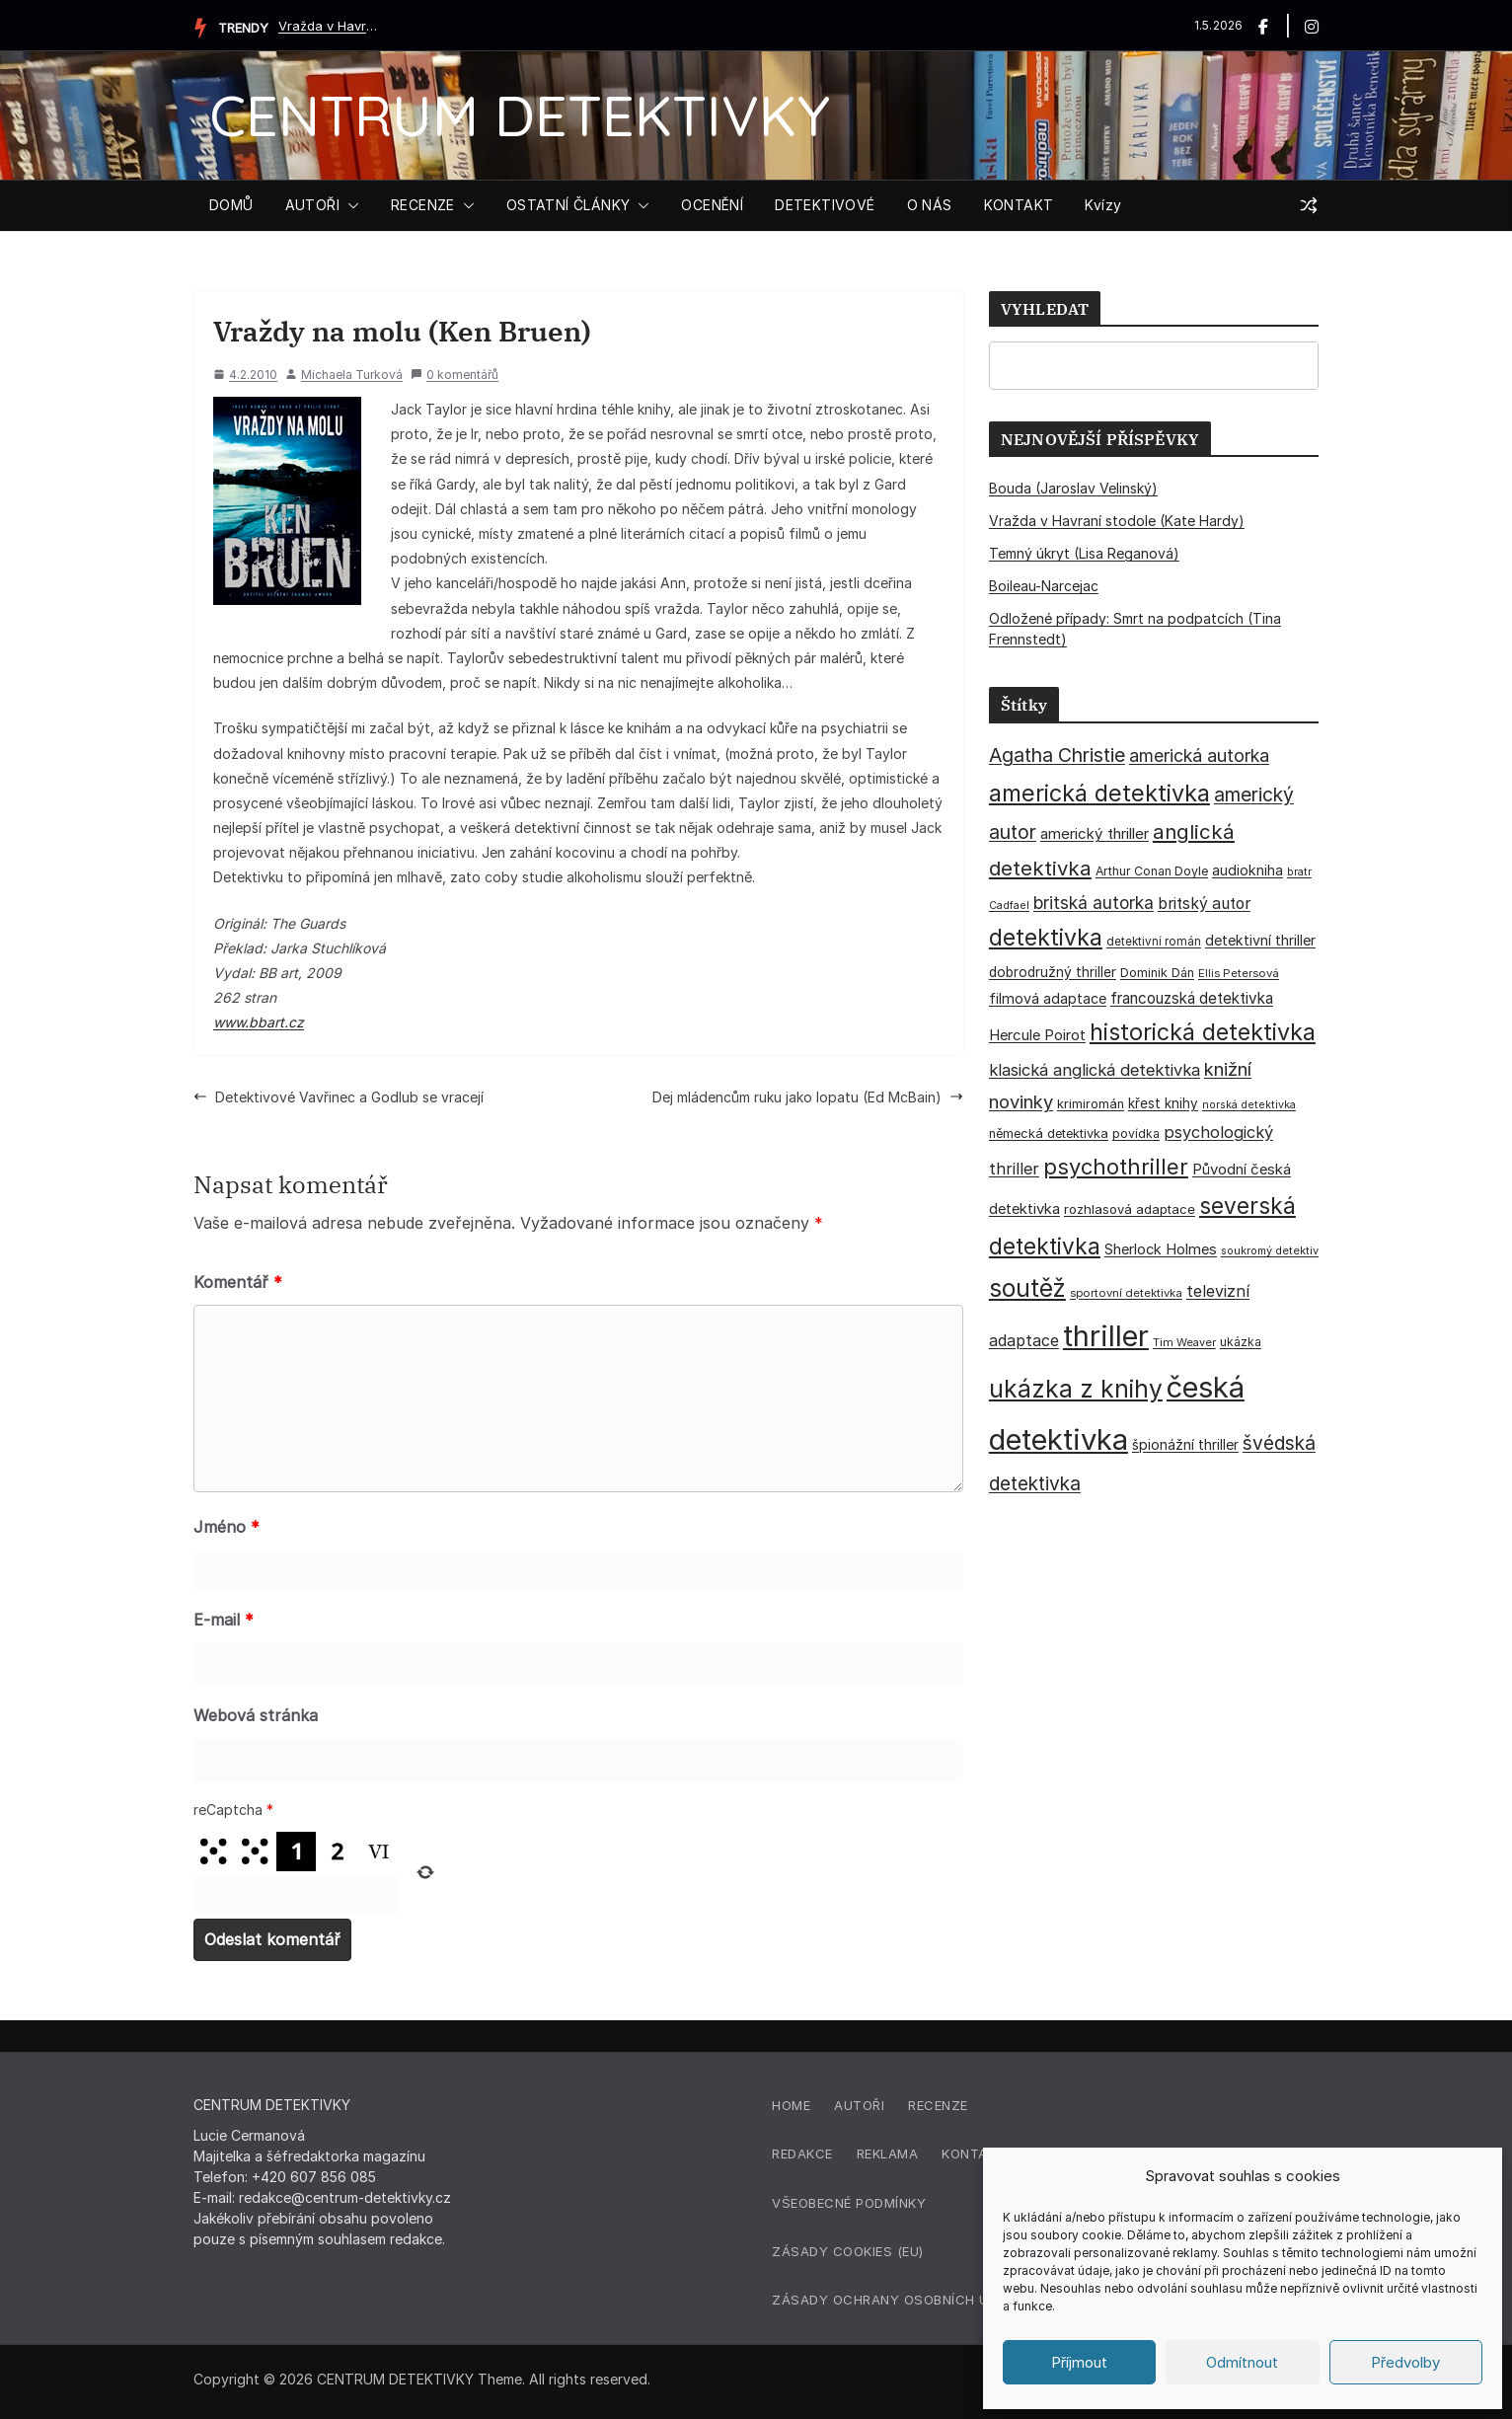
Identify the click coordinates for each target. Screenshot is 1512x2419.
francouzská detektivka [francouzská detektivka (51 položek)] (1191, 998)
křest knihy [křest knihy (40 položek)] (1163, 1103)
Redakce (802, 2153)
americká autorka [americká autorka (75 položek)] (1199, 755)
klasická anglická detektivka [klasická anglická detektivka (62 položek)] (1094, 1070)
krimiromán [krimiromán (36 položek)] (1090, 1103)
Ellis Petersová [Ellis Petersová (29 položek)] (1238, 973)
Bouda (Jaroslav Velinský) (1073, 488)
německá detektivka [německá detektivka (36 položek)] (1048, 1133)
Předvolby (1405, 2362)
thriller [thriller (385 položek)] (1106, 1336)
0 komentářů (454, 374)
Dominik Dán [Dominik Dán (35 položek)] (1157, 972)
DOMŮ (231, 204)
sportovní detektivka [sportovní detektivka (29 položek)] (1126, 1293)
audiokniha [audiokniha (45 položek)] (1247, 870)
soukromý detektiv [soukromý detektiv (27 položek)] (1270, 1250)
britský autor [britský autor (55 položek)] (1204, 903)
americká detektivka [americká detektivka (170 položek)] (1099, 793)
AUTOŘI (312, 204)
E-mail (223, 1619)
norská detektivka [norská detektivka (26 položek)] (1249, 1104)
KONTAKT (1019, 204)
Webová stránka (255, 1715)
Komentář (237, 1282)
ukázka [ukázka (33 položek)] (1240, 1341)
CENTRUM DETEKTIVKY (519, 115)
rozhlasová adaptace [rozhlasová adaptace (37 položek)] (1129, 1209)
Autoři (859, 2105)
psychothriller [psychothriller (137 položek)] (1115, 1166)
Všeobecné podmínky (849, 2203)
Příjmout (1079, 2362)
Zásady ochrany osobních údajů (898, 2299)
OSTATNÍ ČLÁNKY (568, 204)
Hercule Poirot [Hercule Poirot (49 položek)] (1037, 1034)
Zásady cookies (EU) (848, 2251)
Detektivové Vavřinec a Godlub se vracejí (338, 1097)
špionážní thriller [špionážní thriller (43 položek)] (1185, 1444)
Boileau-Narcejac (1043, 585)
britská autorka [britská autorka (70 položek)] (1093, 902)
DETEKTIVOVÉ (824, 204)
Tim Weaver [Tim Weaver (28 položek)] (1184, 1342)
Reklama (888, 2153)
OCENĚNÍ (712, 204)
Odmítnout (1242, 2362)
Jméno (226, 1527)
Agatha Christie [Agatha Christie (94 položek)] (1057, 755)
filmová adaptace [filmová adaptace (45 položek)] (1047, 998)
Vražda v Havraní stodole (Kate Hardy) (327, 26)
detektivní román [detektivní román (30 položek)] (1153, 941)
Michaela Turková (352, 374)
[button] (349, 205)
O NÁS (929, 204)
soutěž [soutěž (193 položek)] (1027, 1288)
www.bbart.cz (258, 1022)
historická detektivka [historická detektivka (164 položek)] (1203, 1032)
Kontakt (974, 2153)
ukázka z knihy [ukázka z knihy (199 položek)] (1076, 1388)
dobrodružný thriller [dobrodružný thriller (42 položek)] (1052, 972)
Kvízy (1103, 204)
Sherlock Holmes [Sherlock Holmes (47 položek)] (1160, 1249)
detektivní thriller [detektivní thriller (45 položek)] (1260, 940)
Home (791, 2105)
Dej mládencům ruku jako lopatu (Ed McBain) (807, 1097)
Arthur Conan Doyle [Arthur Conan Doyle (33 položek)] (1152, 871)
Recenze (938, 2105)
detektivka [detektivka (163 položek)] (1045, 937)
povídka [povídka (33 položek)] (1136, 1133)
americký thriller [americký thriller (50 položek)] (1094, 833)
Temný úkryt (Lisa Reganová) (1084, 553)
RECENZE (423, 204)
